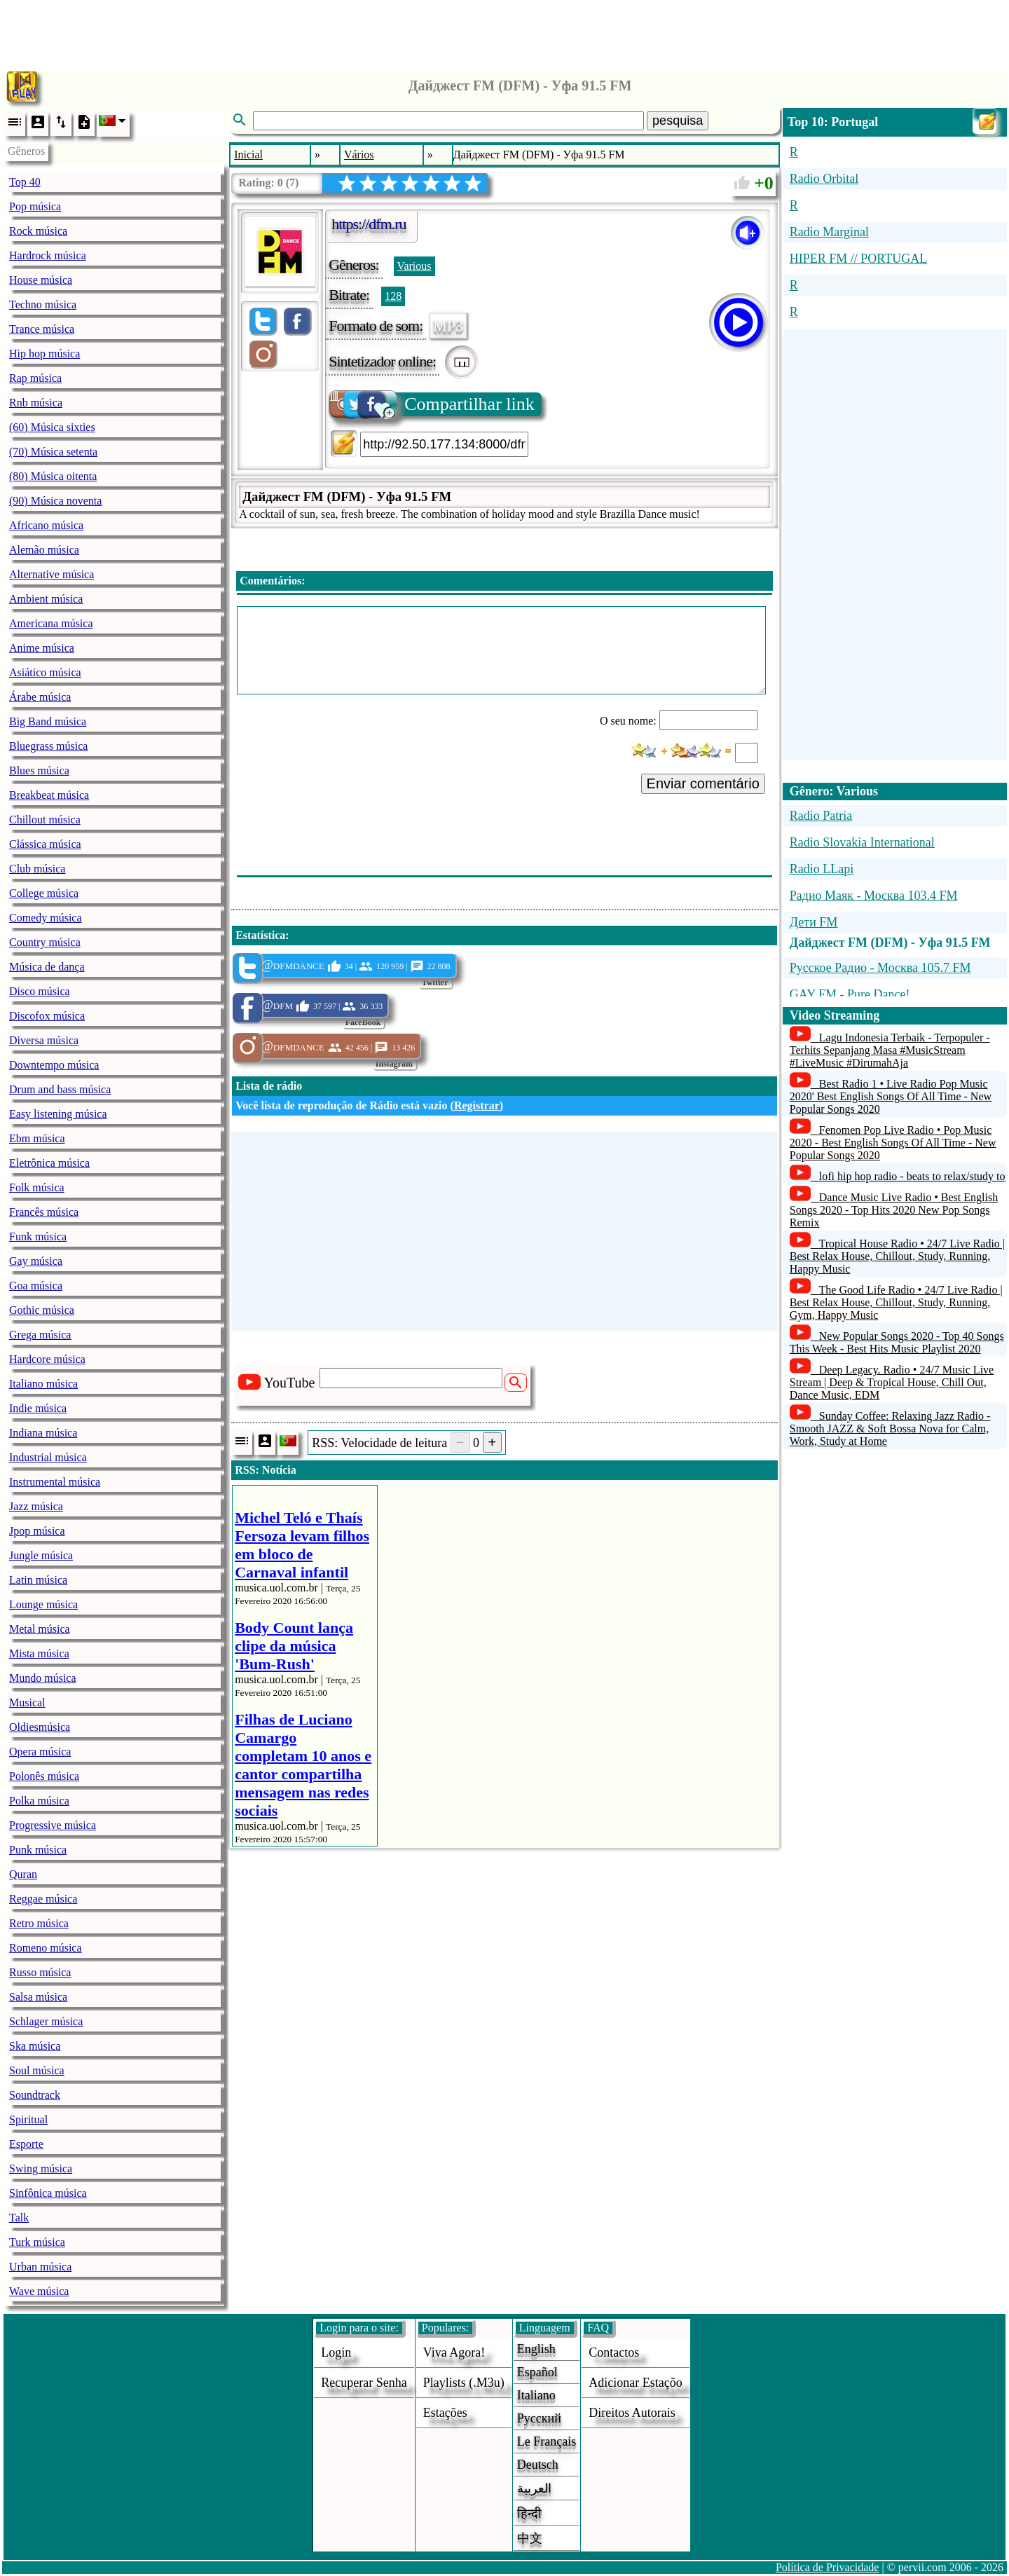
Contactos (614, 2352)
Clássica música (45, 844)
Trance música (41, 329)
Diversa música (43, 1040)
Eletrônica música (49, 1163)
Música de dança (47, 967)
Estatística (260, 935)
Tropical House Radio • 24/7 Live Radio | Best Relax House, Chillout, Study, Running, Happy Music (897, 1256)
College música (43, 893)
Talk (19, 2218)
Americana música (51, 623)
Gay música (35, 1261)
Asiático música (45, 672)
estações (445, 2413)
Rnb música (35, 403)
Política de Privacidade (827, 2567)
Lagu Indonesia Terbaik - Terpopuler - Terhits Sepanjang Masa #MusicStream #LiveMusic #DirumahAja (890, 1050)
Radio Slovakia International (862, 842)
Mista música (39, 1653)
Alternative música (51, 574)
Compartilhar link (433, 404)
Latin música (38, 1580)
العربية (534, 2488)
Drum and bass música (60, 1089)
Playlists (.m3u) (463, 2383)
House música (40, 280)
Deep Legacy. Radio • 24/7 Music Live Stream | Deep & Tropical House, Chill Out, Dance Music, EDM (892, 1382)
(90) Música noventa (55, 501)
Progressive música (52, 1825)
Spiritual (28, 2119)
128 (393, 296)
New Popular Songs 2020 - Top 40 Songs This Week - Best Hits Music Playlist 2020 (897, 1342)
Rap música (35, 378)
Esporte (26, 2144)
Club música (37, 869)
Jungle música (41, 1555)
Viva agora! (454, 2352)
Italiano (536, 2395)
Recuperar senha (363, 2383)
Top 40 (25, 182)
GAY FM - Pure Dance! (850, 994)
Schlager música (46, 2021)
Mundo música (42, 1678)
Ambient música (46, 599)
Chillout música (45, 819)
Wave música (39, 2291)
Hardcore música (47, 1359)
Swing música (40, 2168)
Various (414, 266)
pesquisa (677, 121)
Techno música (42, 304)
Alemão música (44, 550)
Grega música (40, 1335)
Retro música (39, 1923)
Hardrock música (47, 255)
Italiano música (43, 1384)
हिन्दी (529, 2514)
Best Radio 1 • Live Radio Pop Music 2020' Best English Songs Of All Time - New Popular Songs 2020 (890, 1096)
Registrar (477, 1105)
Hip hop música (44, 353)
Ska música (34, 2046)
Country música (45, 942)
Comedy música (45, 918)
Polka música (39, 1801)
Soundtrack (34, 2095)
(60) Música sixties (52, 427)
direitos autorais (632, 2413)
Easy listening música (58, 1114)
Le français (546, 2441)
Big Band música (47, 721)
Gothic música (41, 1310)
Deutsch (537, 2465)
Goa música (35, 1286)
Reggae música (43, 1899)
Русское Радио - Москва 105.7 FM (880, 968)
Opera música (40, 1752)
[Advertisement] (504, 31)
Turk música (37, 2242)
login (336, 2352)
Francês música (43, 1212)
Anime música (41, 648)
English (536, 2349)
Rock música (38, 231)
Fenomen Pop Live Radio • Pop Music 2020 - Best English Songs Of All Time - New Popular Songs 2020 (893, 1142)
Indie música (38, 1408)
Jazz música (36, 1506)
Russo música (40, 1972)
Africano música (46, 525)
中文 (529, 2538)
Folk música (36, 1187)
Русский (539, 2418)
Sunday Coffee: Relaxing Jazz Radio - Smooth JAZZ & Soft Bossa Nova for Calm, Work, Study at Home (890, 1428)
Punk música (38, 1850)
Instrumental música (54, 1482)
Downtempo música (54, 1065)
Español (537, 2372)
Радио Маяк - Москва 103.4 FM (874, 896)
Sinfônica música (48, 2193)
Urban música (40, 2267)
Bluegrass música (48, 746)
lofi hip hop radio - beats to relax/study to (912, 1176)
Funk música (38, 1236)
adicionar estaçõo (635, 2383)
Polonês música (44, 1776)
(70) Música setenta (53, 452)
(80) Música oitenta (53, 476)
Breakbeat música (49, 795)
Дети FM (814, 922)
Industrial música (48, 1457)
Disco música (39, 991)
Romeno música (45, 1948)
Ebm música (37, 1138)
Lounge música (43, 1604)
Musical (27, 1702)
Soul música (36, 2070)
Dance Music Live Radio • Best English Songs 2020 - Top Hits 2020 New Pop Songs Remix (894, 1209)
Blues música (39, 770)
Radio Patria (821, 816)
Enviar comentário (703, 783)
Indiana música (43, 1433)
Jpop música (37, 1531)
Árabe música (40, 697)
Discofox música (47, 1016)
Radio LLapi (821, 869)
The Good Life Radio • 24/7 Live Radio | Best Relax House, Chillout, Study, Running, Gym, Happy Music (896, 1302)
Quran (23, 1874)
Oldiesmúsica (39, 1727)
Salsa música (38, 1997)
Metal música (39, 1629)
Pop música (35, 206)
